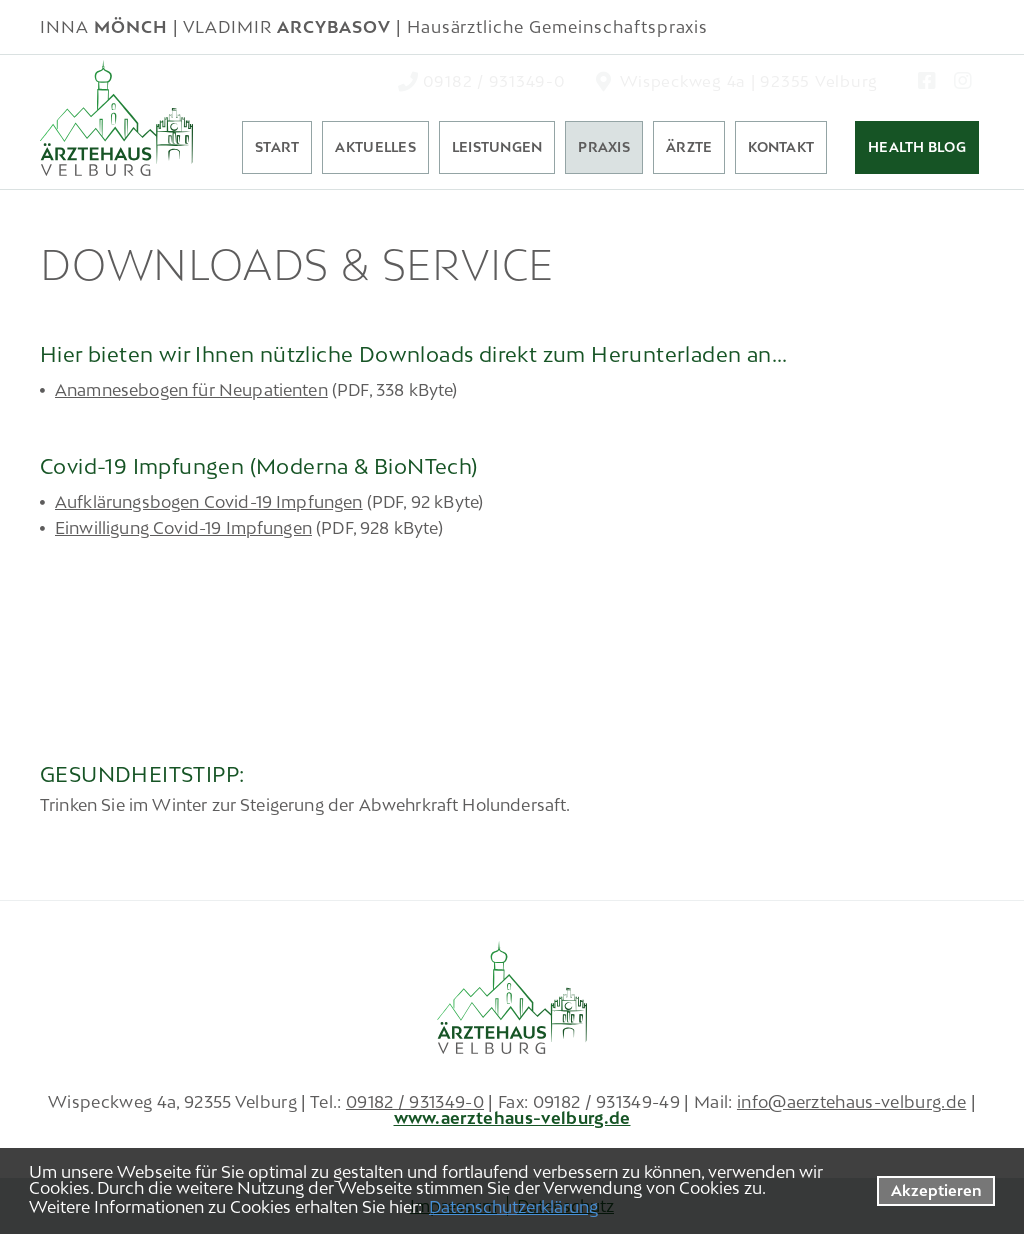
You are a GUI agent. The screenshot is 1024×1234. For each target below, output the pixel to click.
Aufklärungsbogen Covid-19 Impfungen (209, 502)
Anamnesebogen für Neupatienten (191, 390)
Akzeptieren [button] (936, 1190)
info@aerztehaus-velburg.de (851, 1102)
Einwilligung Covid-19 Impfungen (183, 528)
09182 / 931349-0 (415, 1102)
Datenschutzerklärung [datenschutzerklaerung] (513, 1207)
